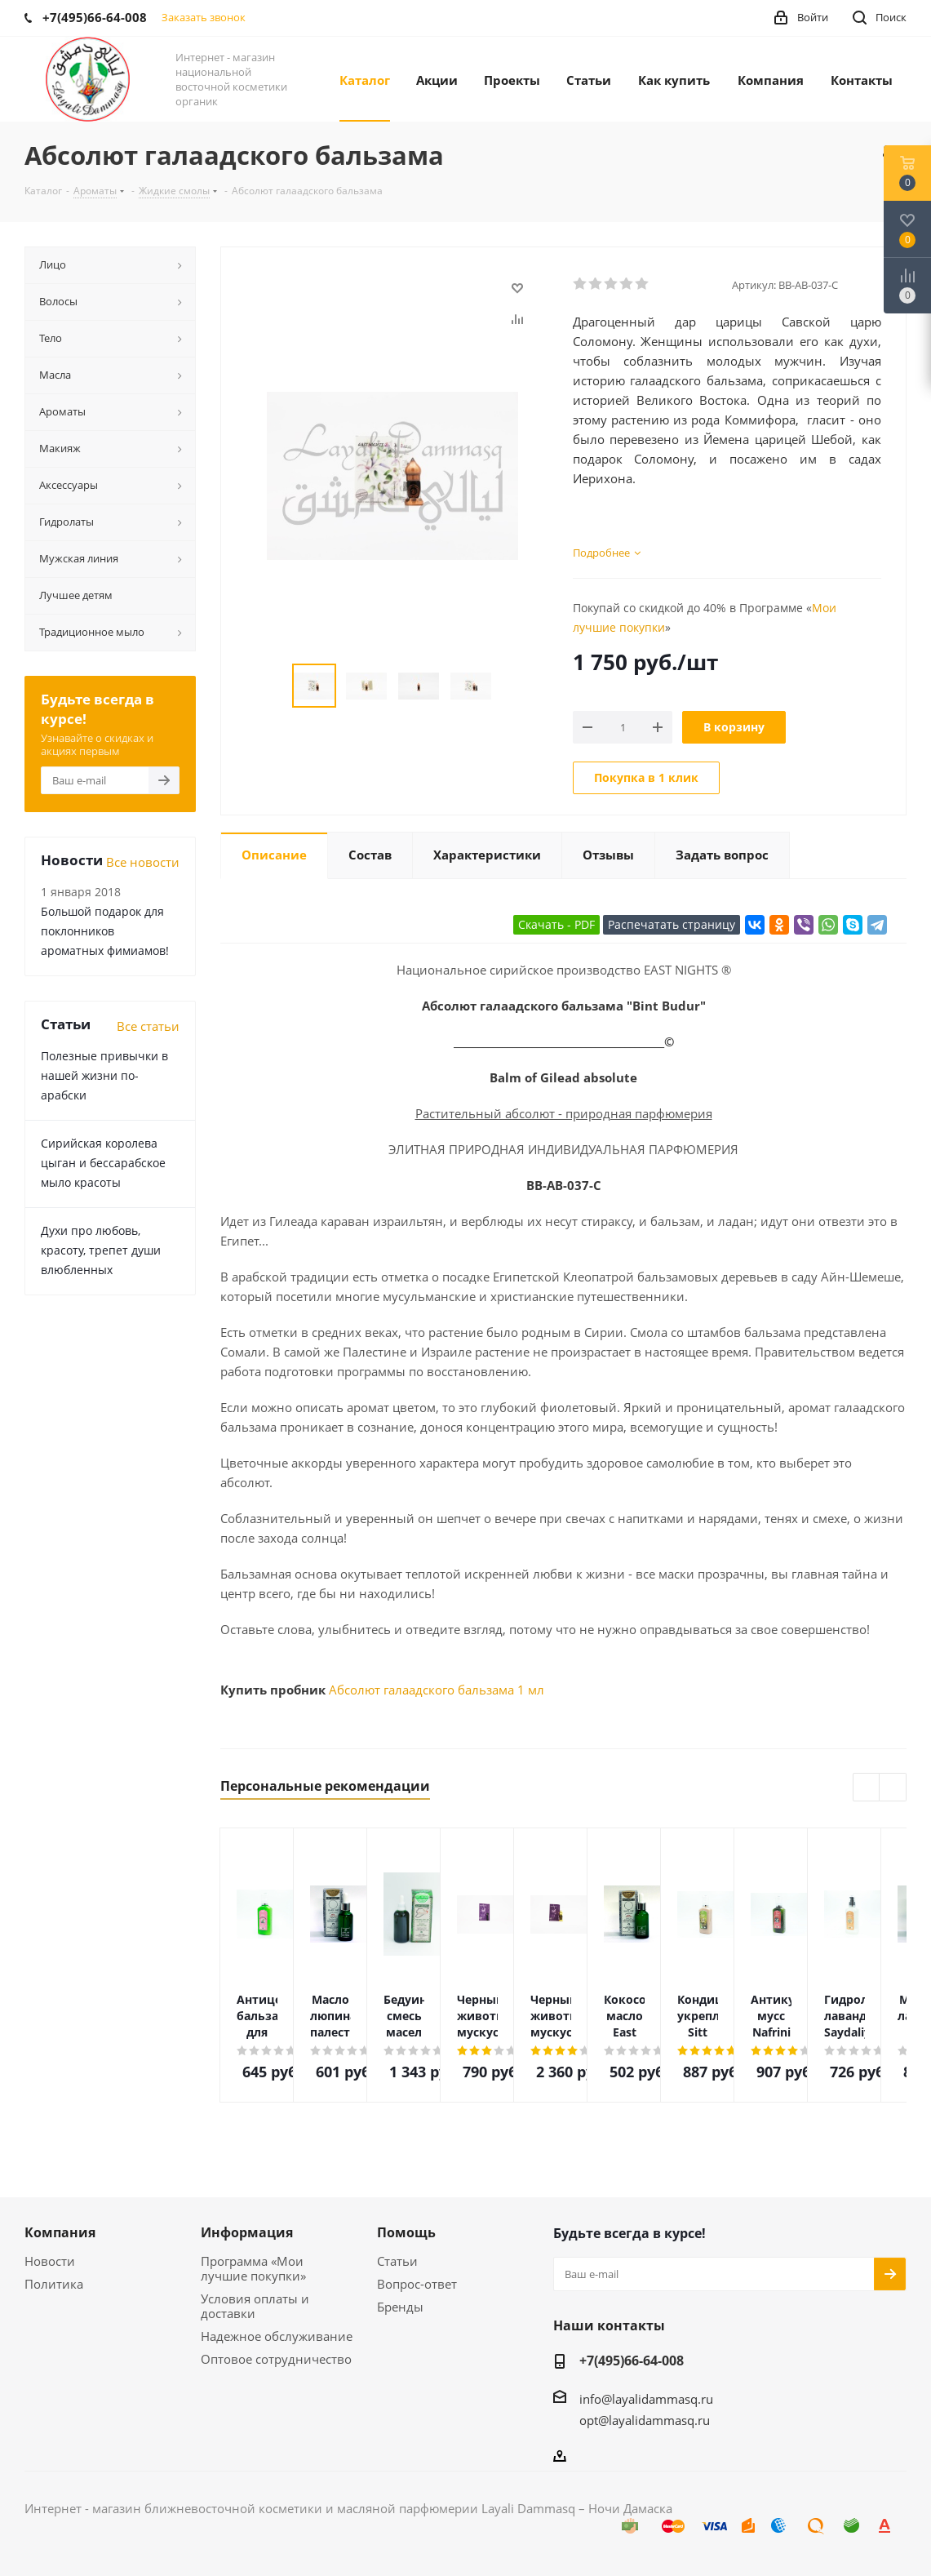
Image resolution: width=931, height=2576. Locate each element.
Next (893, 1788)
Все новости (143, 862)
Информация (247, 2232)
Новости (49, 2261)
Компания (59, 2232)
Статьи (397, 2261)
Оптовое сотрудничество (276, 2359)
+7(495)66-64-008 (631, 2360)
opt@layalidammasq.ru (644, 2420)
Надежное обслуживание (276, 2336)
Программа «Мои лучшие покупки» (253, 2268)
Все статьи (148, 1026)
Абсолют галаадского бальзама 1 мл (436, 1689)
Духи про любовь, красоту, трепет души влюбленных (101, 1250)
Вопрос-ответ (417, 2284)
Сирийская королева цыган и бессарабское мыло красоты (103, 1162)
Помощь (406, 2232)
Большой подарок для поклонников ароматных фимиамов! (105, 931)
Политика (53, 2284)
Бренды (400, 2306)
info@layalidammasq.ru (646, 2399)
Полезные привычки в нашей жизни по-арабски (104, 1075)
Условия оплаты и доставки (255, 2305)
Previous (866, 1788)
